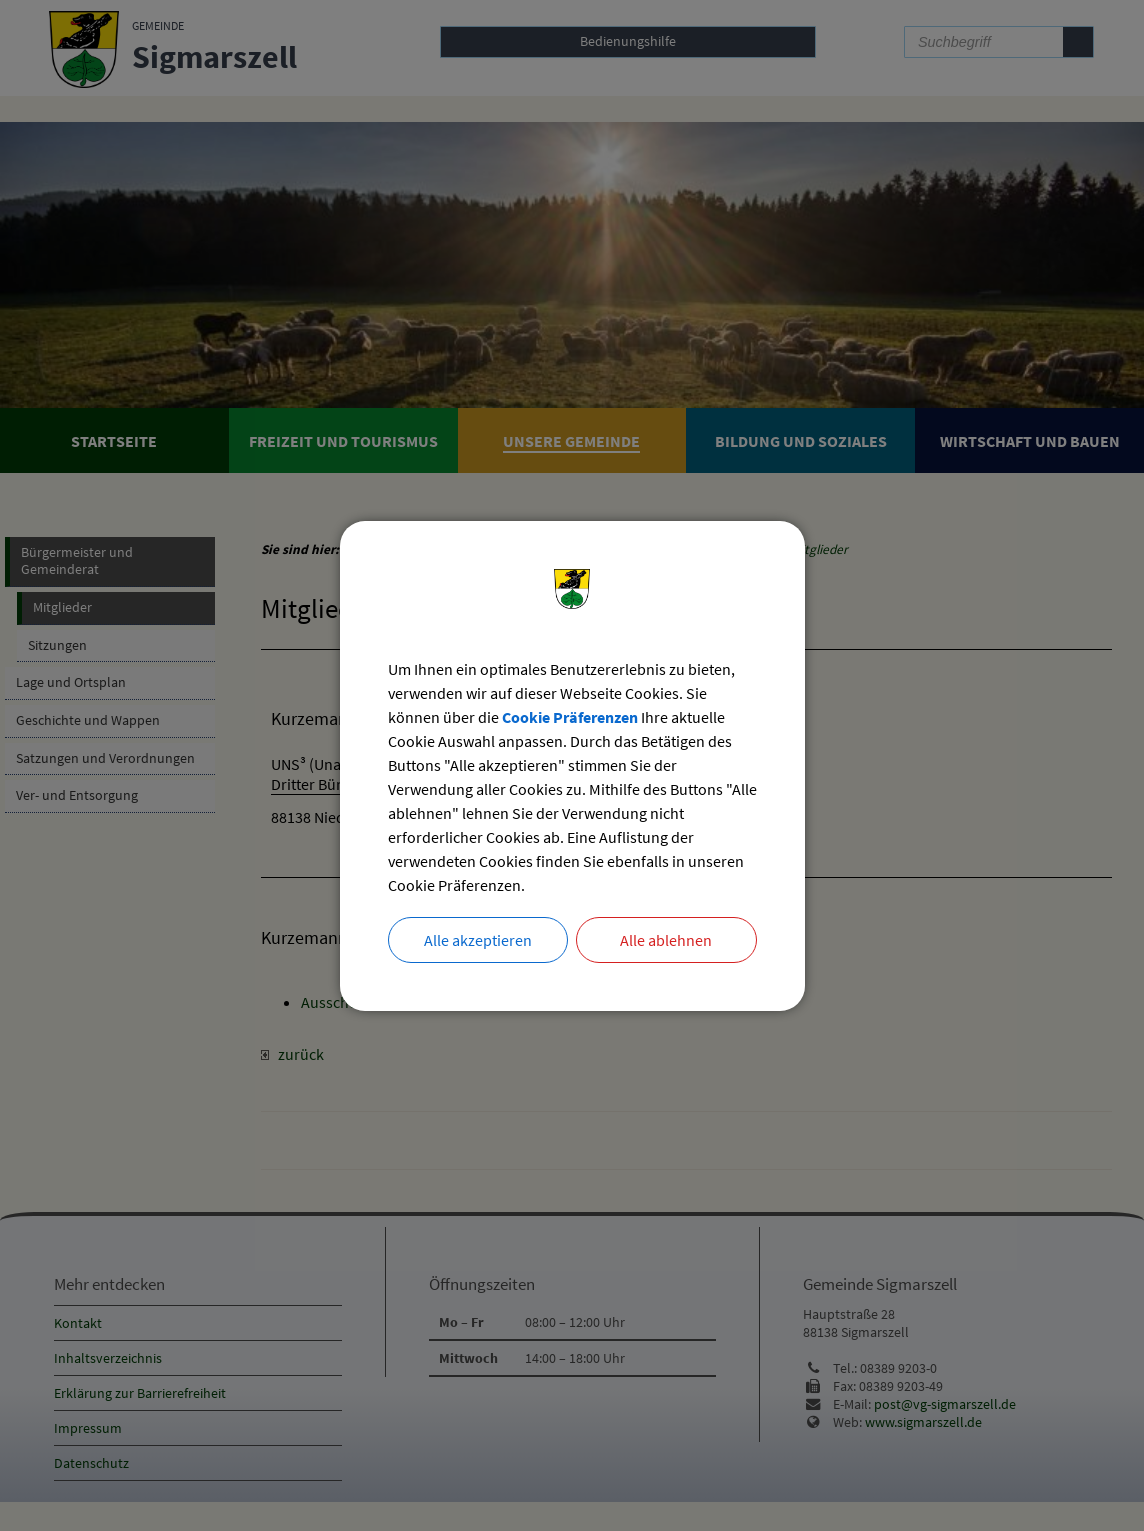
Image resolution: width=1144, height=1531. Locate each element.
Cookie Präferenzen (570, 717)
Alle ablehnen (666, 940)
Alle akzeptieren (478, 940)
